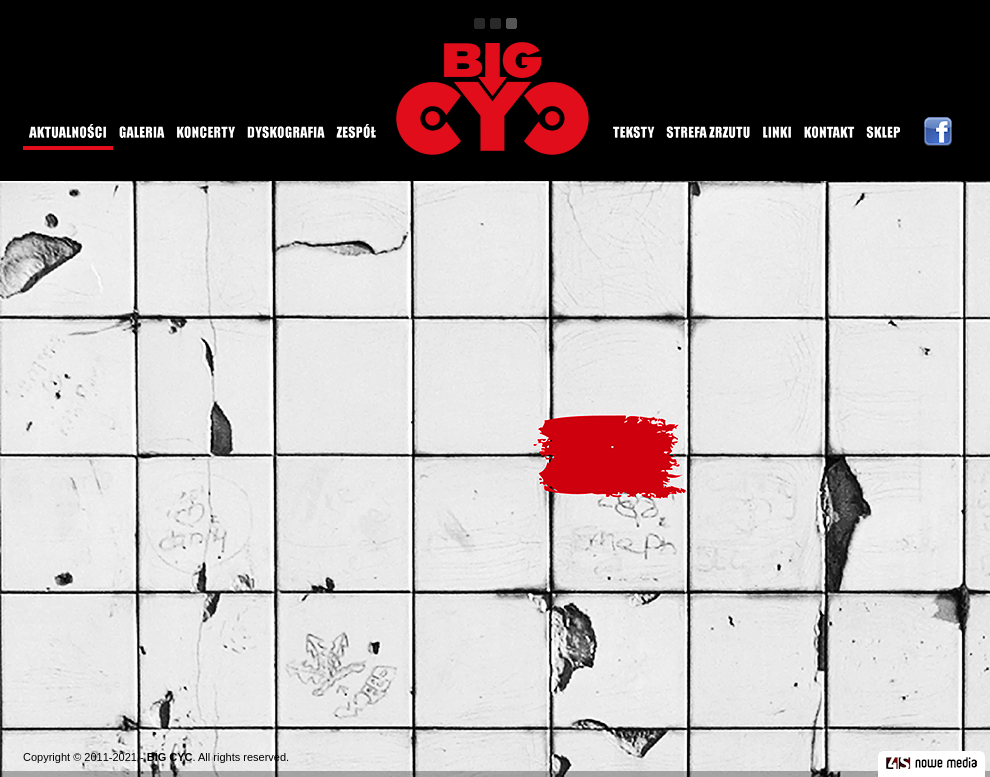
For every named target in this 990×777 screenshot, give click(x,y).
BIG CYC (170, 757)
